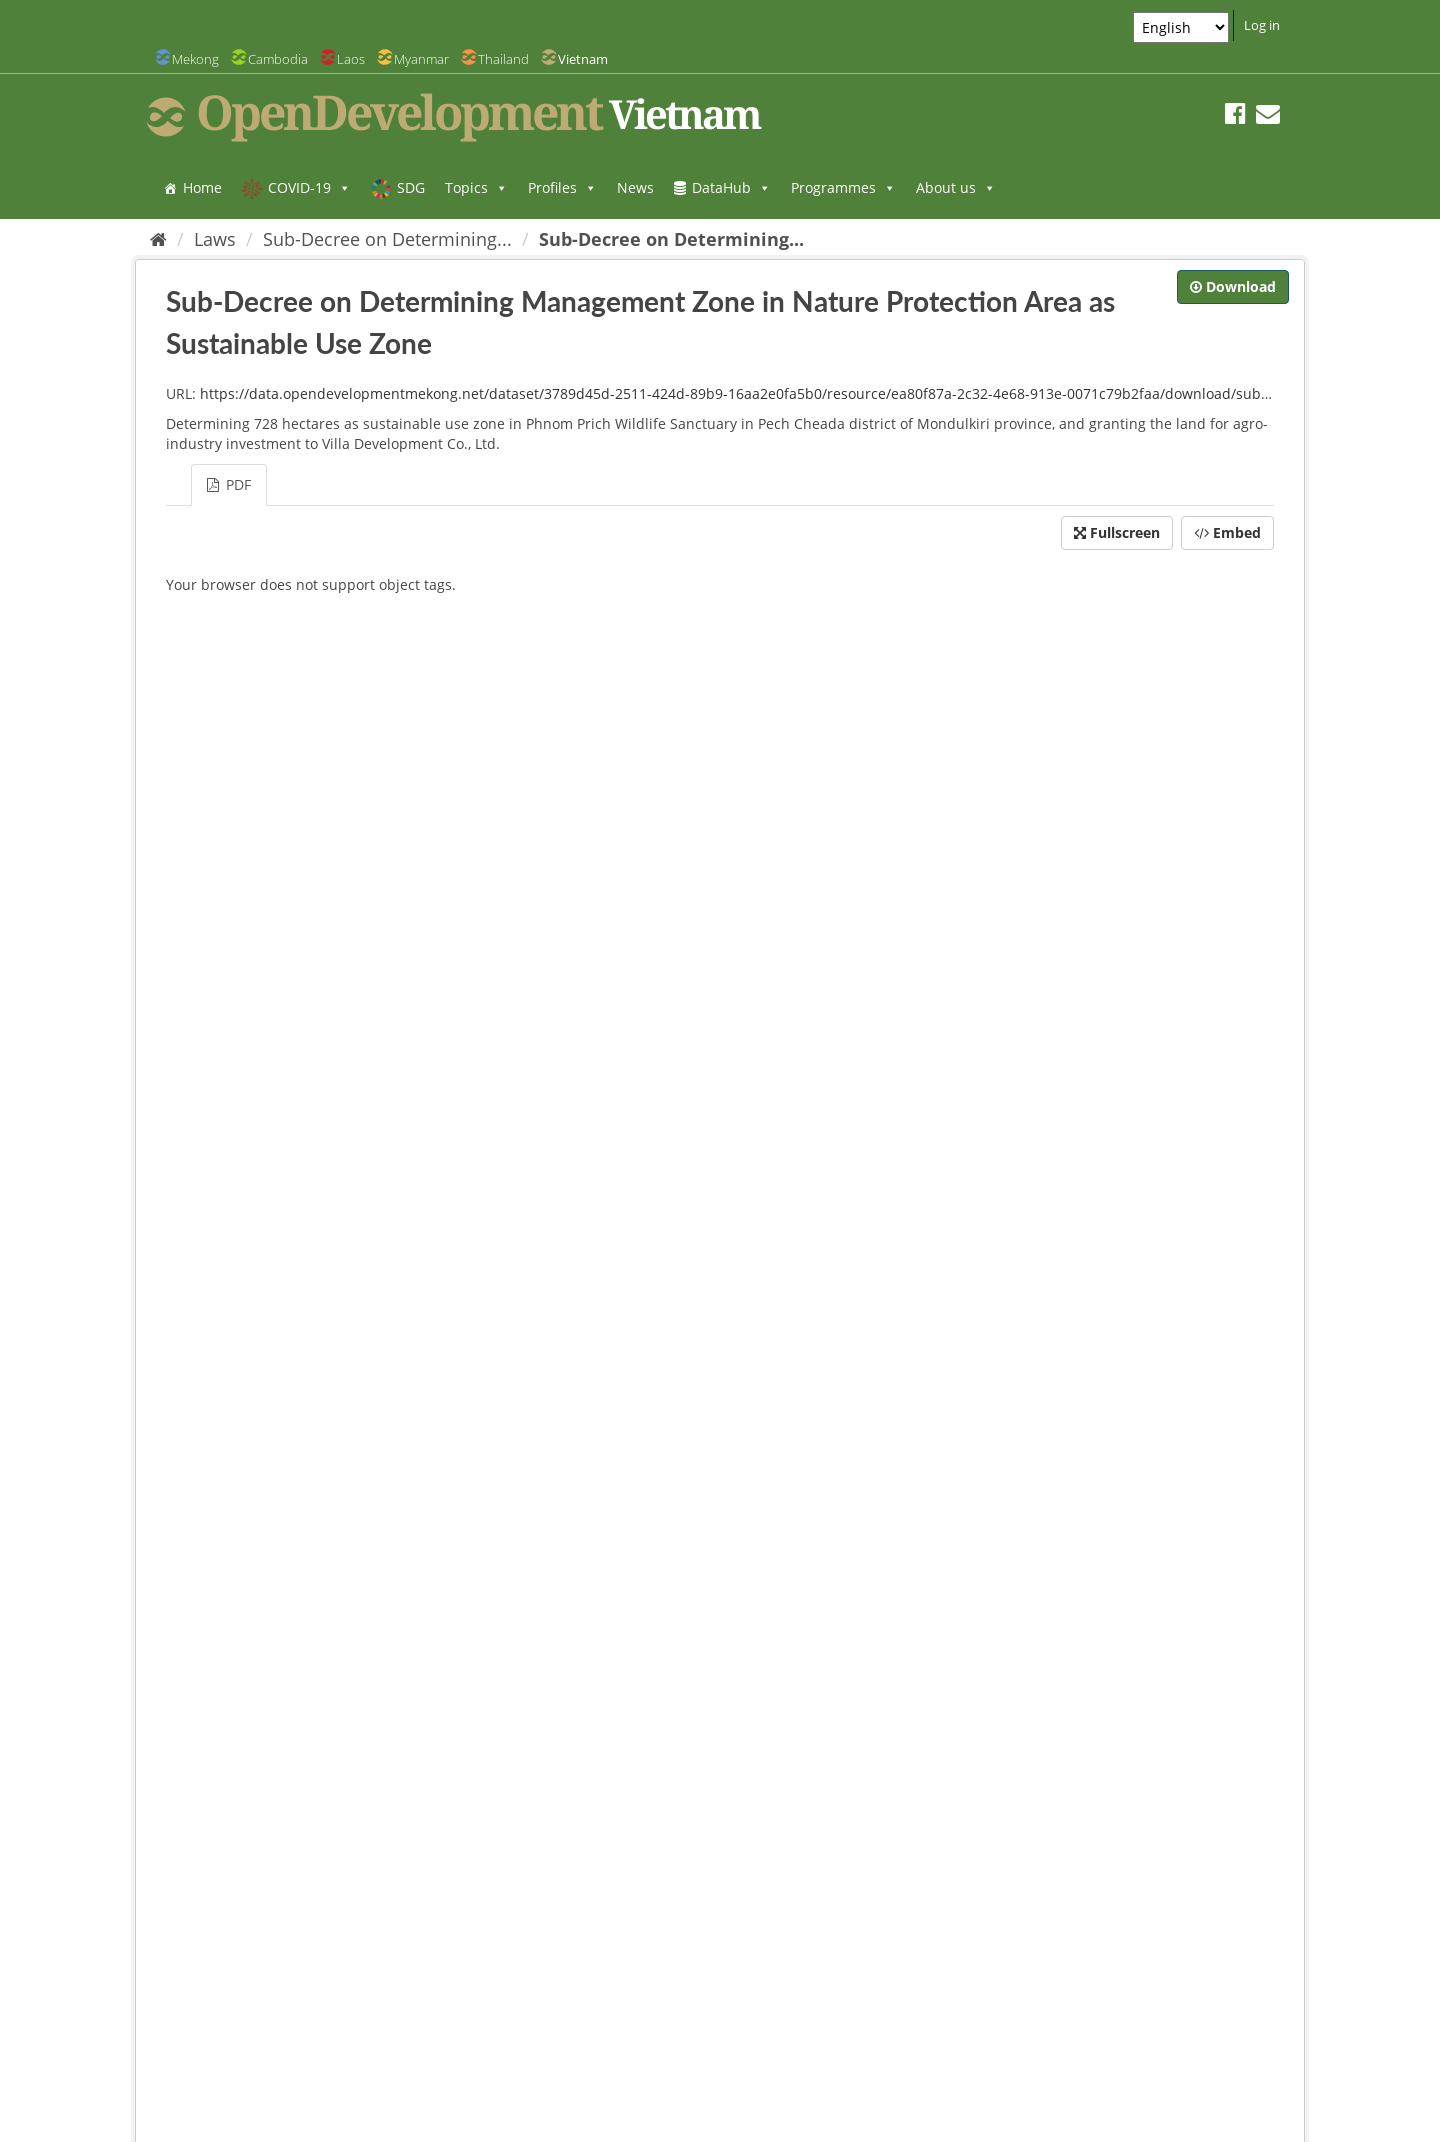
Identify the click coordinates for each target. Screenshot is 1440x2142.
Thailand (503, 59)
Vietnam (583, 59)
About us (956, 187)
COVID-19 (309, 187)
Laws (215, 239)
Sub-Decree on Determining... (387, 239)
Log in (1262, 25)
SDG (411, 187)
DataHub (731, 187)
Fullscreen (1117, 532)
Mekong (195, 59)
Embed (1227, 532)
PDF (229, 484)
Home (202, 187)
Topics (476, 187)
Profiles (562, 187)
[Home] (158, 239)
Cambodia (278, 59)
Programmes (843, 187)
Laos (351, 59)
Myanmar (421, 59)
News (635, 187)
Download (1233, 286)
